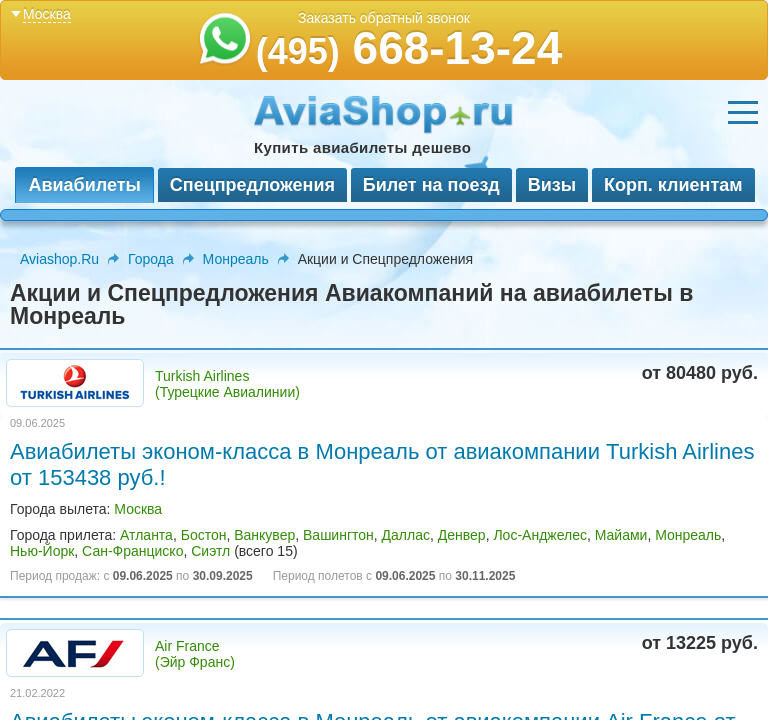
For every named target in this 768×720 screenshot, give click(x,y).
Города (151, 259)
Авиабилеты (84, 185)
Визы (552, 185)
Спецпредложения (252, 185)
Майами (621, 535)
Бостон (204, 535)
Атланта (146, 535)
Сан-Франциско (132, 551)
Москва (138, 509)
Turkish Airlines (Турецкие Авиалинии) (227, 384)
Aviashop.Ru (59, 259)
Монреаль (236, 259)
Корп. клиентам (673, 185)
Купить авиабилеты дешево (362, 147)
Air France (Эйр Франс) (195, 654)
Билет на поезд (431, 185)
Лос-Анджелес (540, 535)
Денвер (462, 535)
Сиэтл (210, 551)
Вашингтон (338, 535)
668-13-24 (409, 48)
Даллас (406, 535)
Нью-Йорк (42, 551)
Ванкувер (264, 535)
